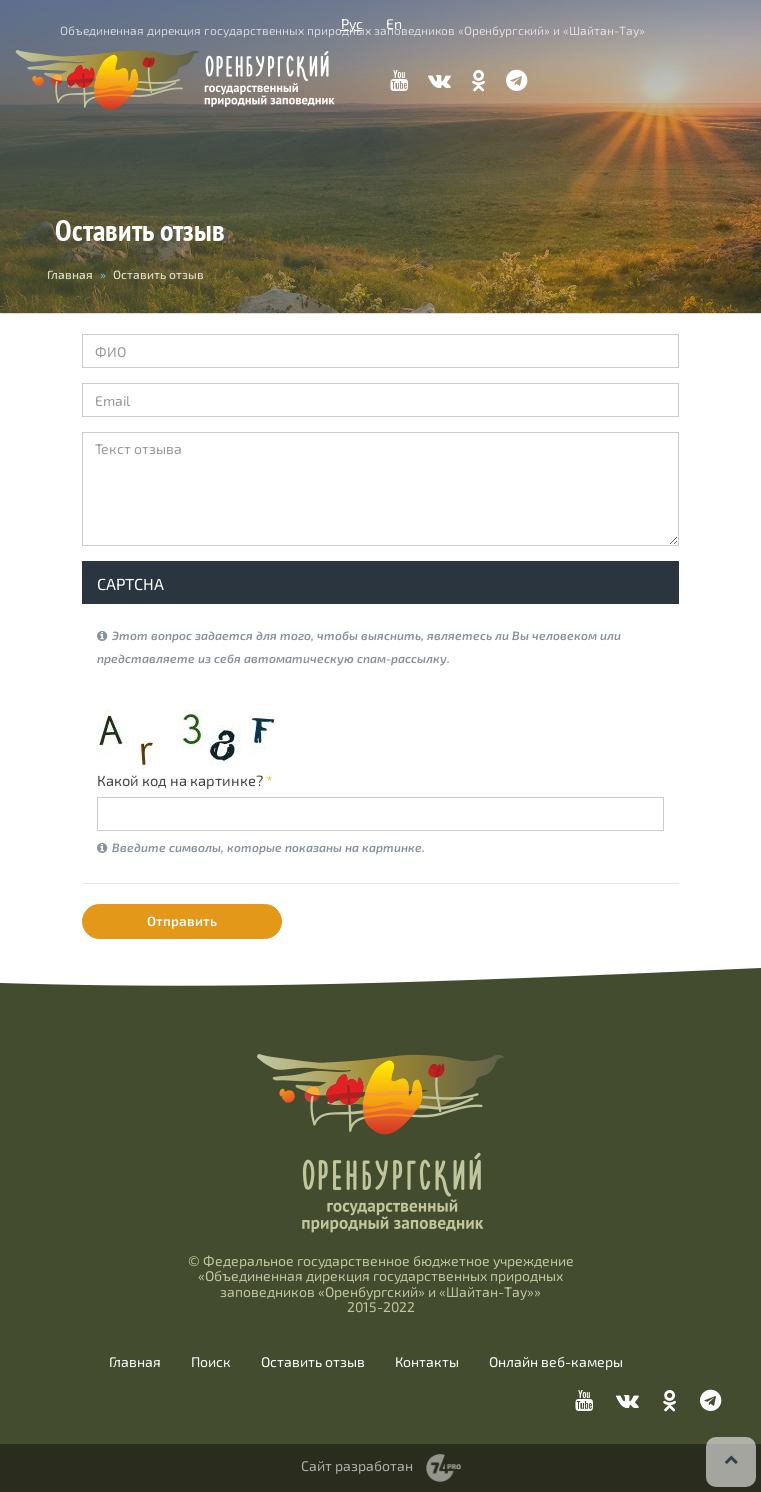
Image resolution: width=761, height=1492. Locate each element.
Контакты (427, 1362)
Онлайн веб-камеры (556, 1362)
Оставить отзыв (313, 1362)
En (394, 23)
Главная (135, 1362)
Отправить (182, 921)
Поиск (211, 1362)
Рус (352, 23)
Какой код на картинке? (185, 780)
